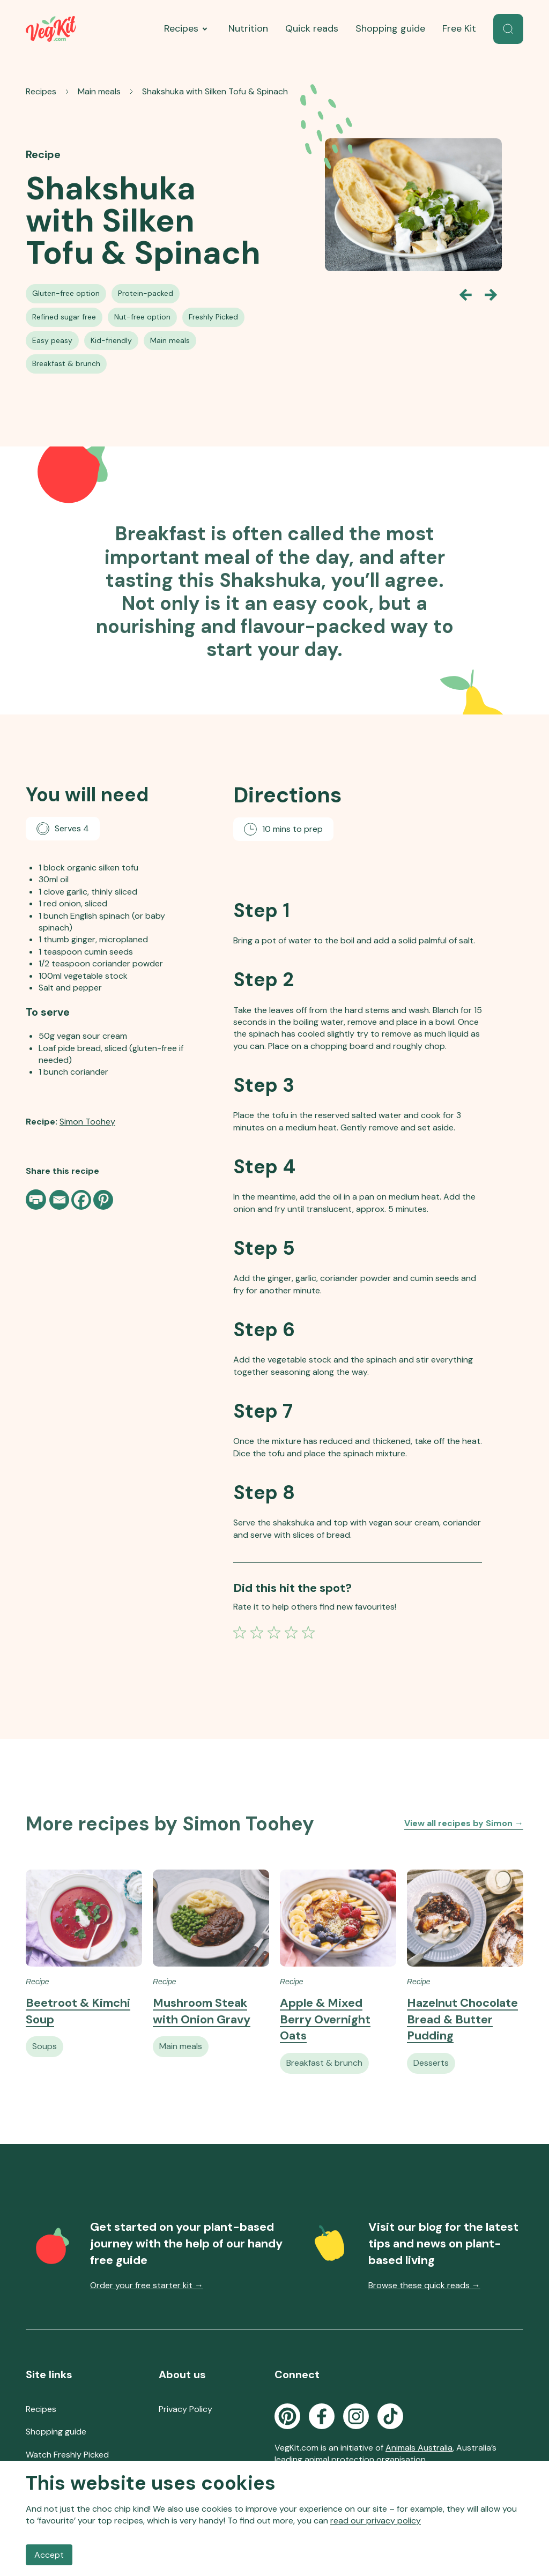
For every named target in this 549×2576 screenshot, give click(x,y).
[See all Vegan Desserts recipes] (431, 2078)
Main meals (99, 91)
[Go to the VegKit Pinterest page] (287, 2423)
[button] (508, 29)
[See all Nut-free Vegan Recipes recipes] (142, 317)
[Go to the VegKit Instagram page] (356, 2423)
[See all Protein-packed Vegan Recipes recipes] (146, 293)
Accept (49, 2554)
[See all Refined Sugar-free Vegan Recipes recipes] (64, 317)
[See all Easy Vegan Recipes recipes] (52, 341)
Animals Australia (418, 2454)
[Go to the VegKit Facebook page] (322, 2423)
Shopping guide (390, 28)
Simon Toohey (87, 1118)
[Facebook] (81, 1197)
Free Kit (459, 28)
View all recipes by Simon (463, 1838)
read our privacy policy (375, 2520)
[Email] (59, 1197)
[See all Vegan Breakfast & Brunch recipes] (66, 364)
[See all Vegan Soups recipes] (44, 2061)
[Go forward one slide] (491, 295)
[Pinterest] (103, 1197)
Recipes (187, 28)
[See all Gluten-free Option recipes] (66, 293)
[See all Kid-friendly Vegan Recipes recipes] (111, 341)
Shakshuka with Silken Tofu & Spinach (215, 91)
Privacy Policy (185, 2416)
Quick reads (311, 28)
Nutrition (248, 28)
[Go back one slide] (465, 295)
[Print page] (37, 1196)
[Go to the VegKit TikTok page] (390, 2423)
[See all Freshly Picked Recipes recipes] (213, 317)
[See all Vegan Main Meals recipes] (170, 341)
